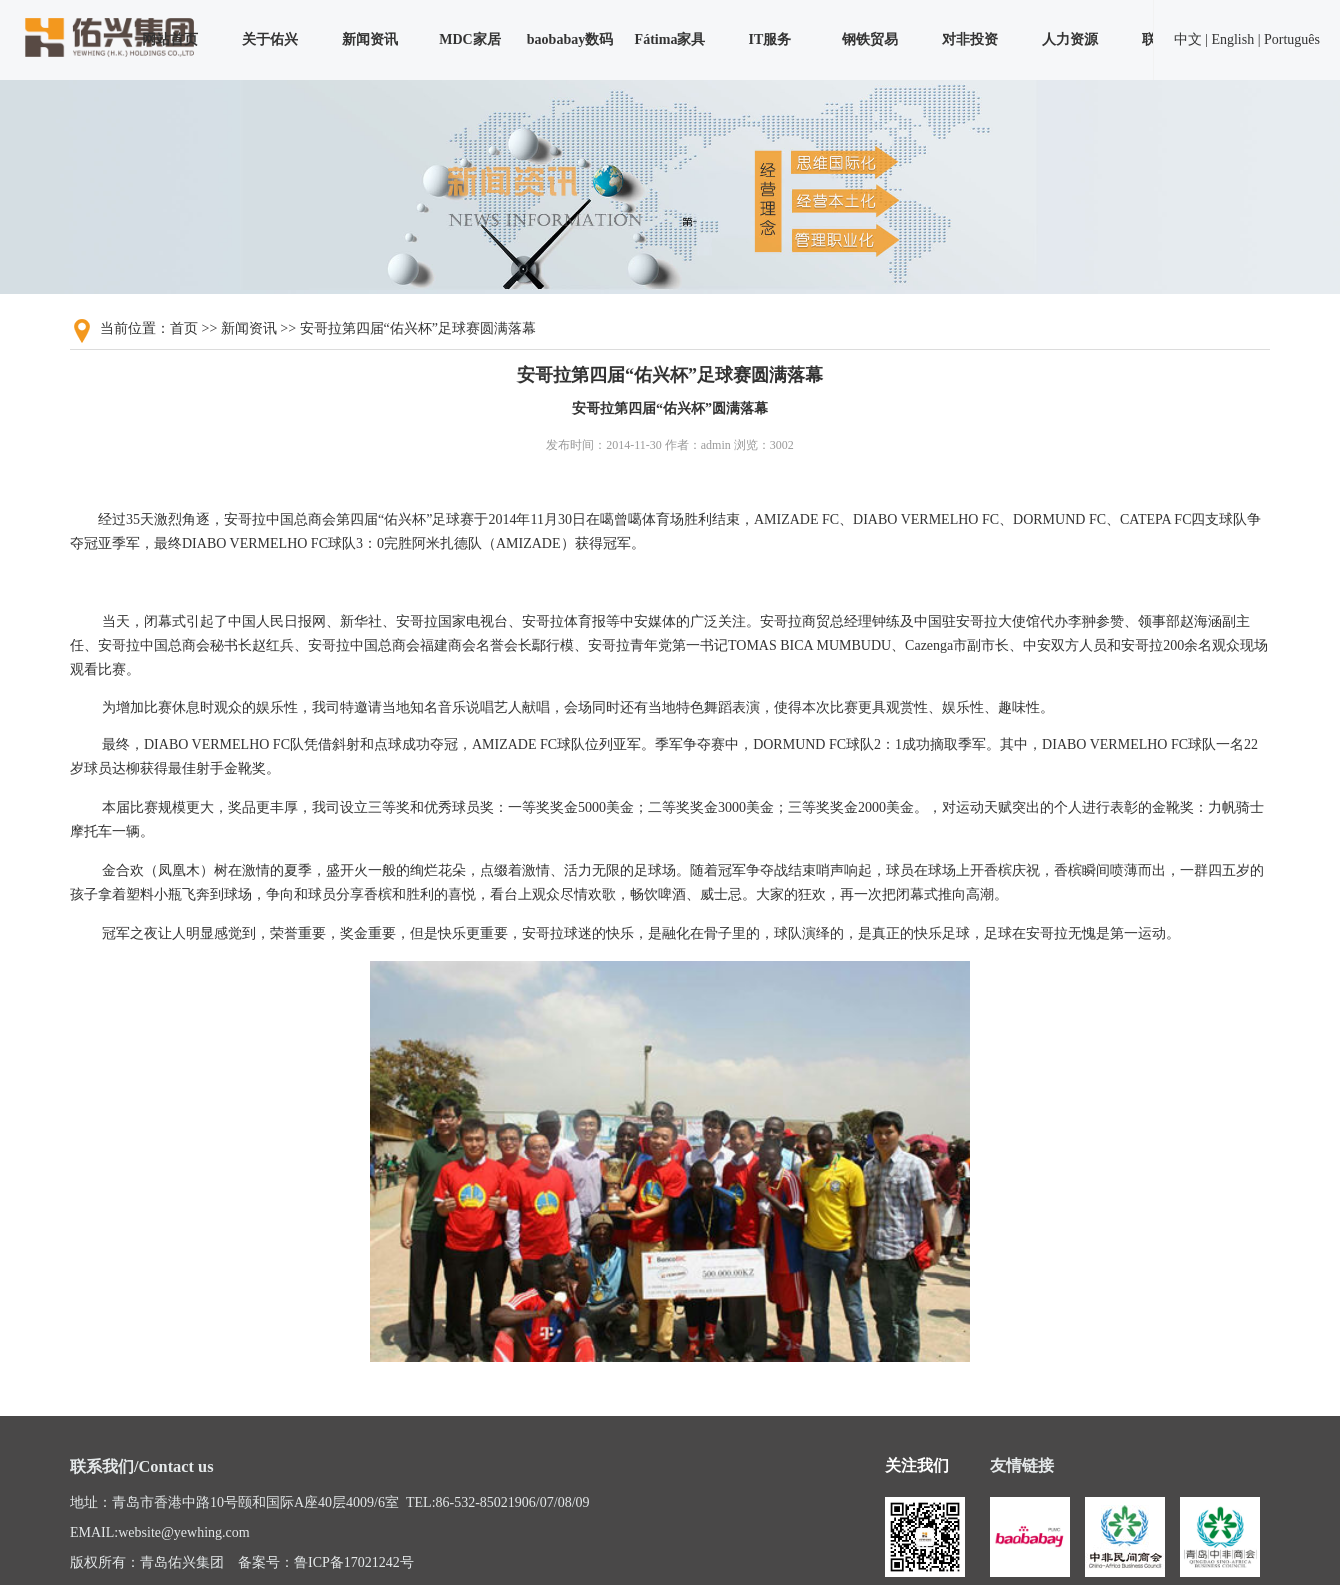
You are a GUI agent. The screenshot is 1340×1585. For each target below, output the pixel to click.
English (1232, 39)
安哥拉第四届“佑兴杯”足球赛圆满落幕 (418, 328)
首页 (184, 328)
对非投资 (970, 39)
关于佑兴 (270, 39)
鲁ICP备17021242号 (354, 1562)
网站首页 (170, 39)
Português (1292, 39)
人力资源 (1070, 39)
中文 (1188, 39)
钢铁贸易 (870, 39)
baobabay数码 (570, 39)
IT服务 (770, 39)
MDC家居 (469, 39)
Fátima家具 (670, 39)
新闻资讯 (370, 39)
